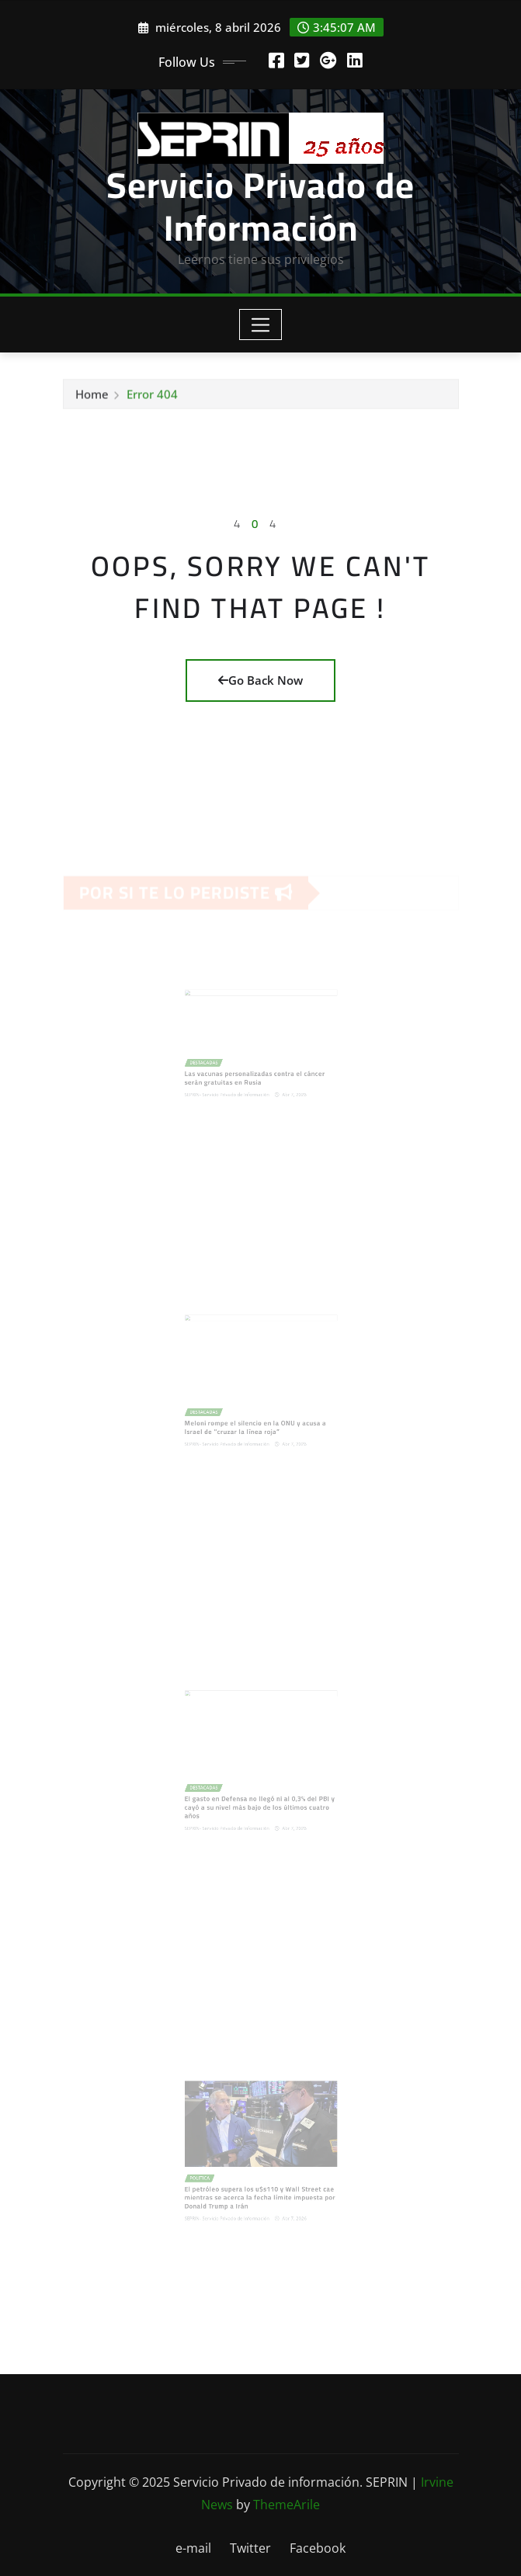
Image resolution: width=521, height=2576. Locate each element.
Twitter (250, 2548)
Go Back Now (260, 680)
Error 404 (152, 397)
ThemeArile (286, 2504)
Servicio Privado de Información (260, 206)
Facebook (318, 2548)
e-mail (193, 2548)
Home (92, 397)
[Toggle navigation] (260, 324)
